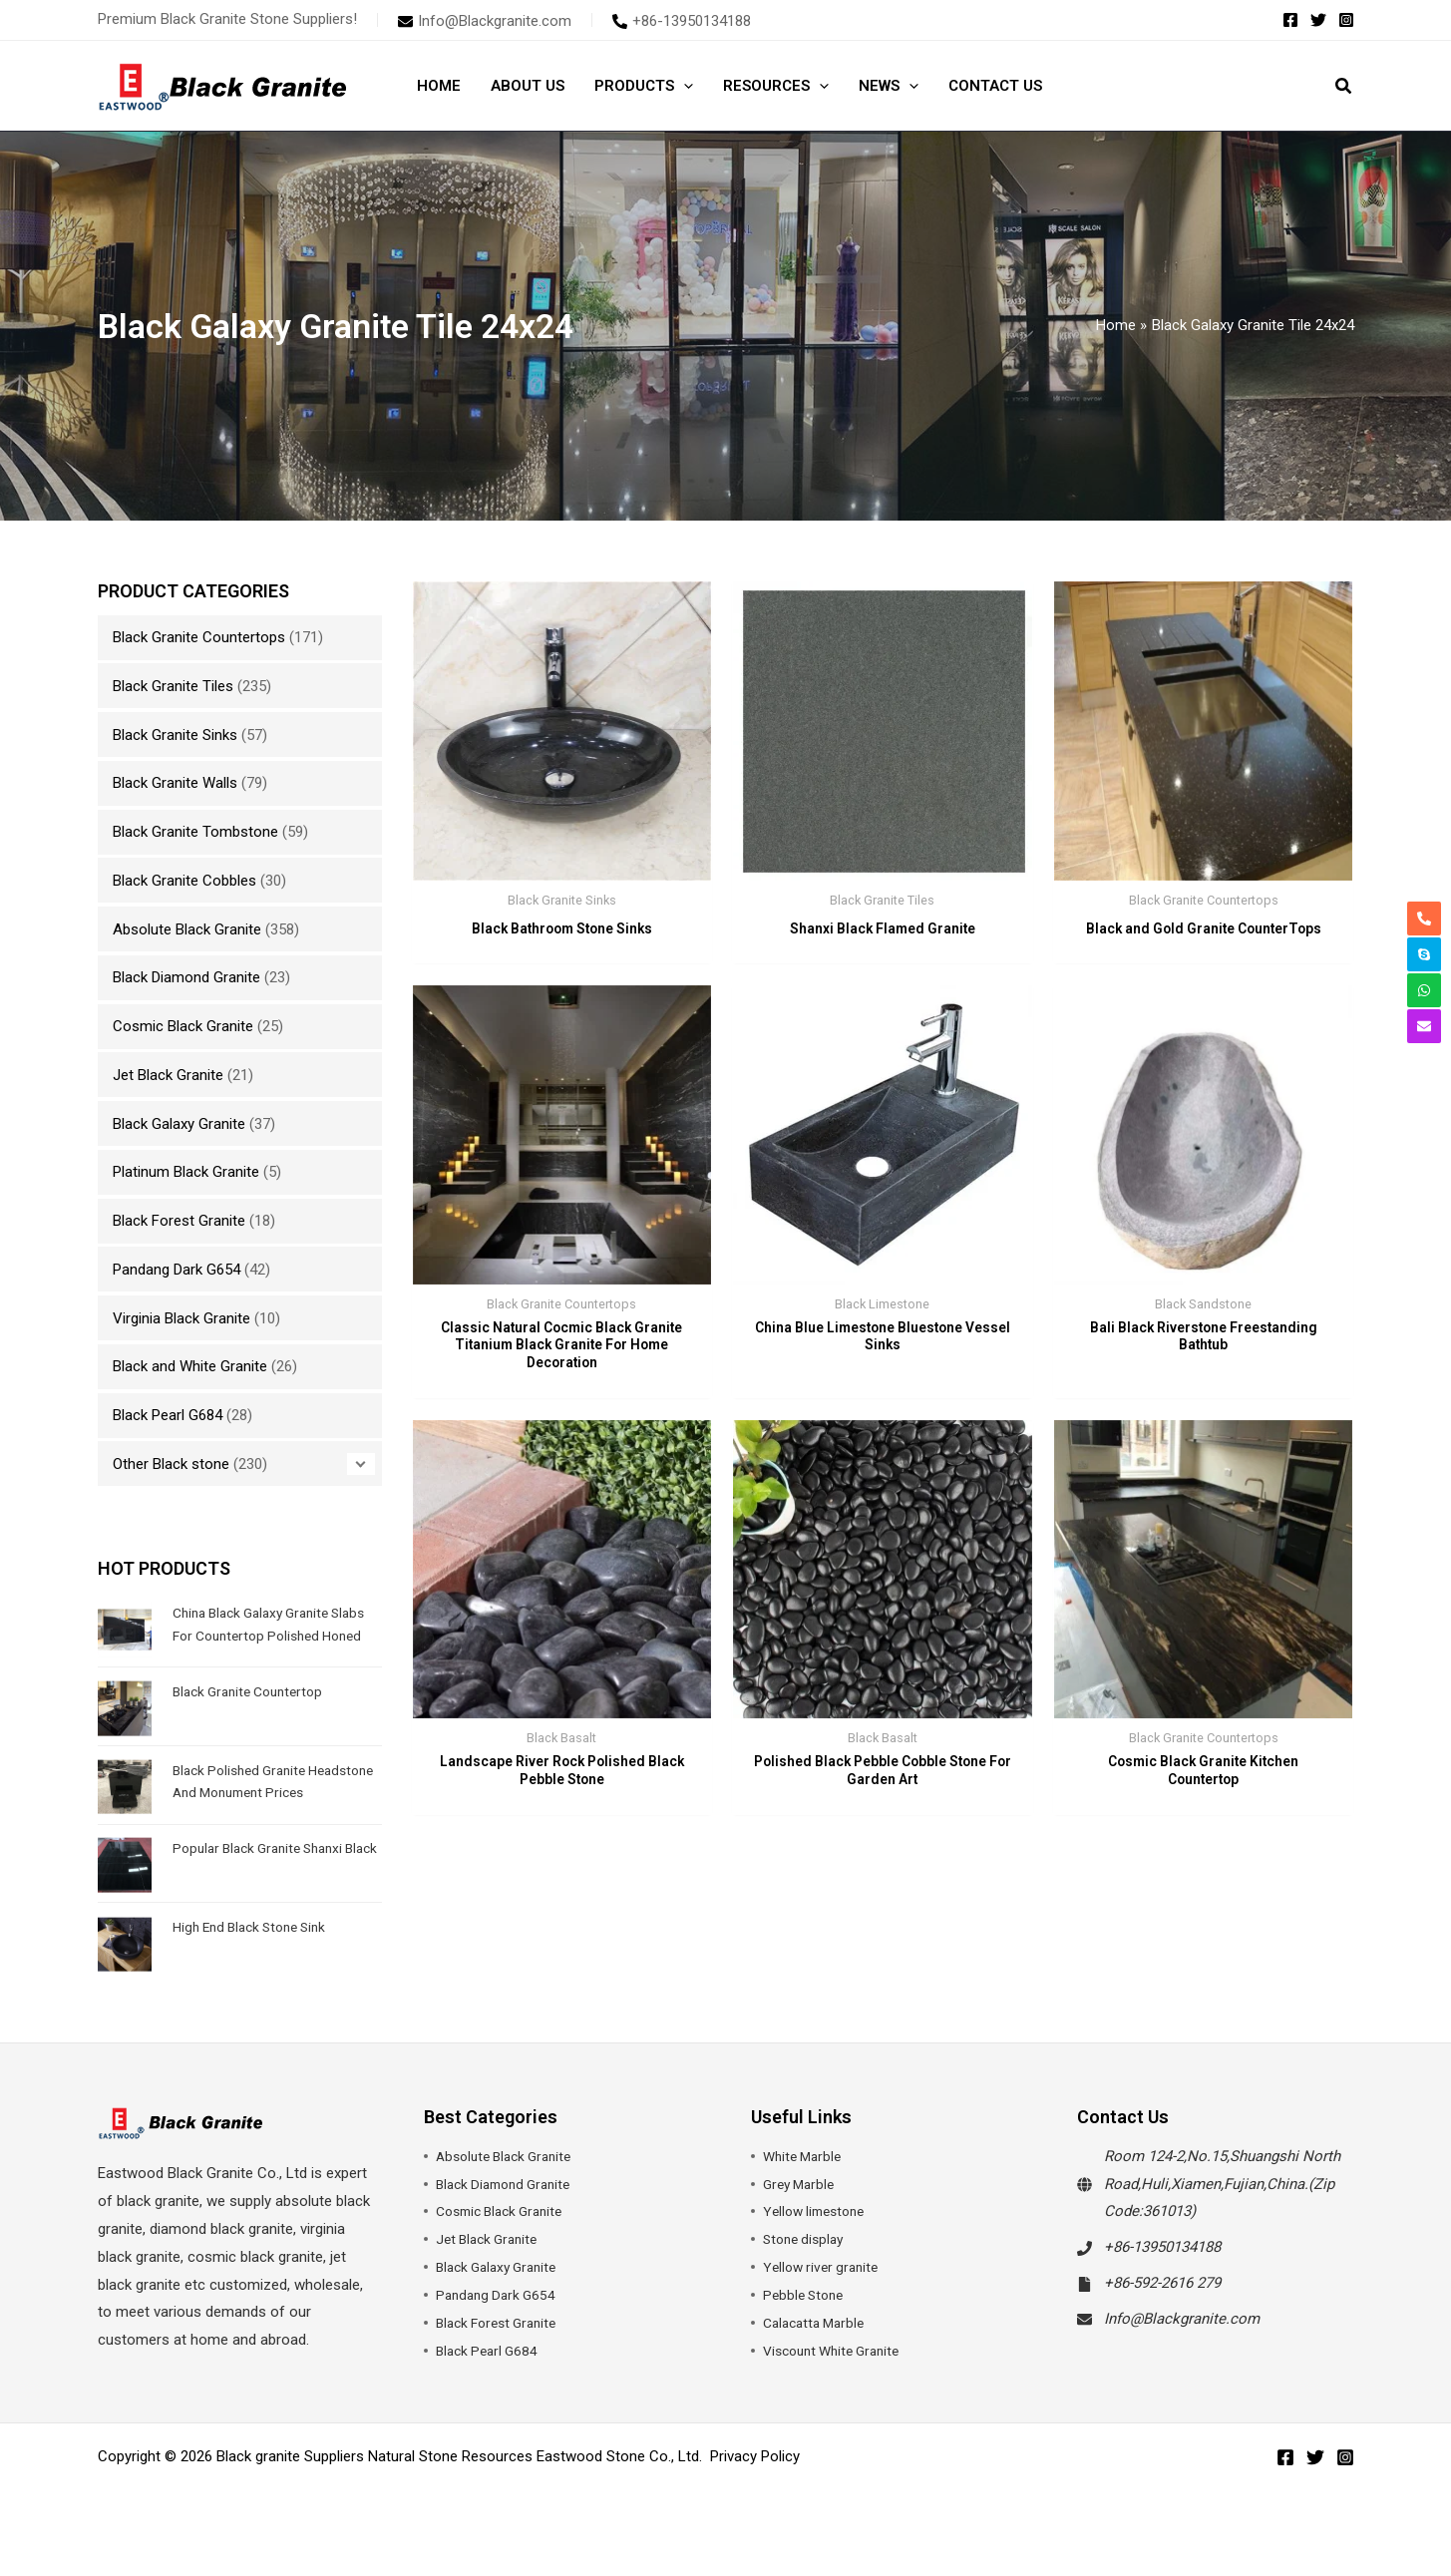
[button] (683, 86)
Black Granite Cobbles (184, 881)
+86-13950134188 (1162, 2280)
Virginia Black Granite (181, 1318)
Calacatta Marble (818, 2356)
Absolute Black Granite (187, 929)
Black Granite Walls (175, 783)
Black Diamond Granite (186, 977)
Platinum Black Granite (186, 1172)
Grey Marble (802, 2216)
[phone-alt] (681, 21)
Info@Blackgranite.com (1182, 2352)
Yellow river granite (825, 2300)
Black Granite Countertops (199, 637)
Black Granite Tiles (173, 686)
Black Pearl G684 (167, 1415)
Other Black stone (171, 1464)
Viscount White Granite (838, 2383)
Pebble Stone (806, 2328)
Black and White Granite (190, 1366)
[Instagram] (1346, 20)
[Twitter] (1318, 20)
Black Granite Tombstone (195, 832)
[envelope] (484, 21)
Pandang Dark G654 (176, 1270)
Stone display (807, 2272)
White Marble (805, 2189)
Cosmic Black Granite (183, 1026)
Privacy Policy (755, 2489)
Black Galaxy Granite (179, 1124)
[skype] (1424, 954)
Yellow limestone (819, 2244)
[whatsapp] (1424, 990)
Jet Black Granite (168, 1075)
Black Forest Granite (179, 1221)
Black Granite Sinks (175, 735)
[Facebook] (1290, 20)
